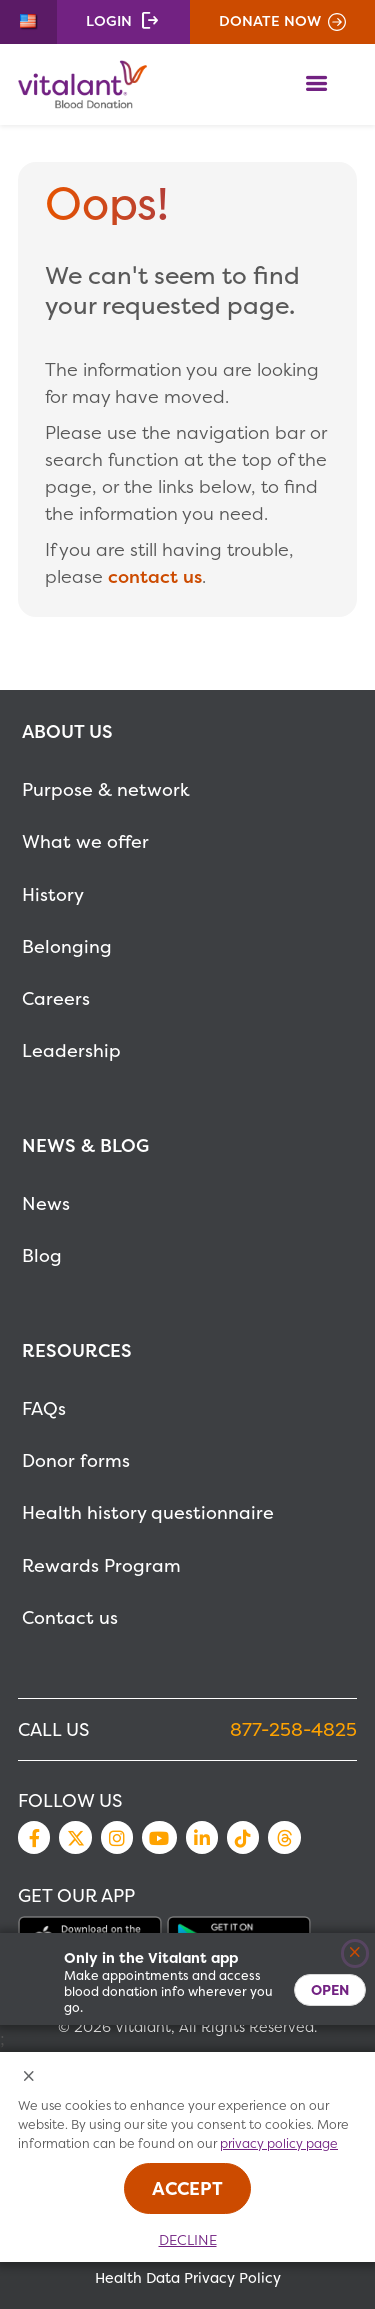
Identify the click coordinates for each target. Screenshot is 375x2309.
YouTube (159, 1837)
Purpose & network (106, 789)
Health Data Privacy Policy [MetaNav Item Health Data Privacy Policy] (188, 2278)
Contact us (70, 1617)
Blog (42, 1255)
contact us (155, 576)
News (46, 1203)
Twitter (75, 1837)
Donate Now (270, 21)
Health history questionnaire (148, 1512)
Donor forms (76, 1460)
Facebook (34, 1837)
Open (330, 1989)
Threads (284, 1837)
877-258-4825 (293, 1729)
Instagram (117, 1837)
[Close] (355, 1953)
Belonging (67, 946)
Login (109, 21)
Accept (187, 2188)
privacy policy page (279, 2143)
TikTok (243, 1837)
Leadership (71, 1050)
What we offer (85, 841)
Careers (56, 998)
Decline (188, 2240)
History (53, 894)
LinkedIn (202, 1837)
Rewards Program (101, 1565)
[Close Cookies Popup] (29, 2077)
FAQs (44, 1408)
